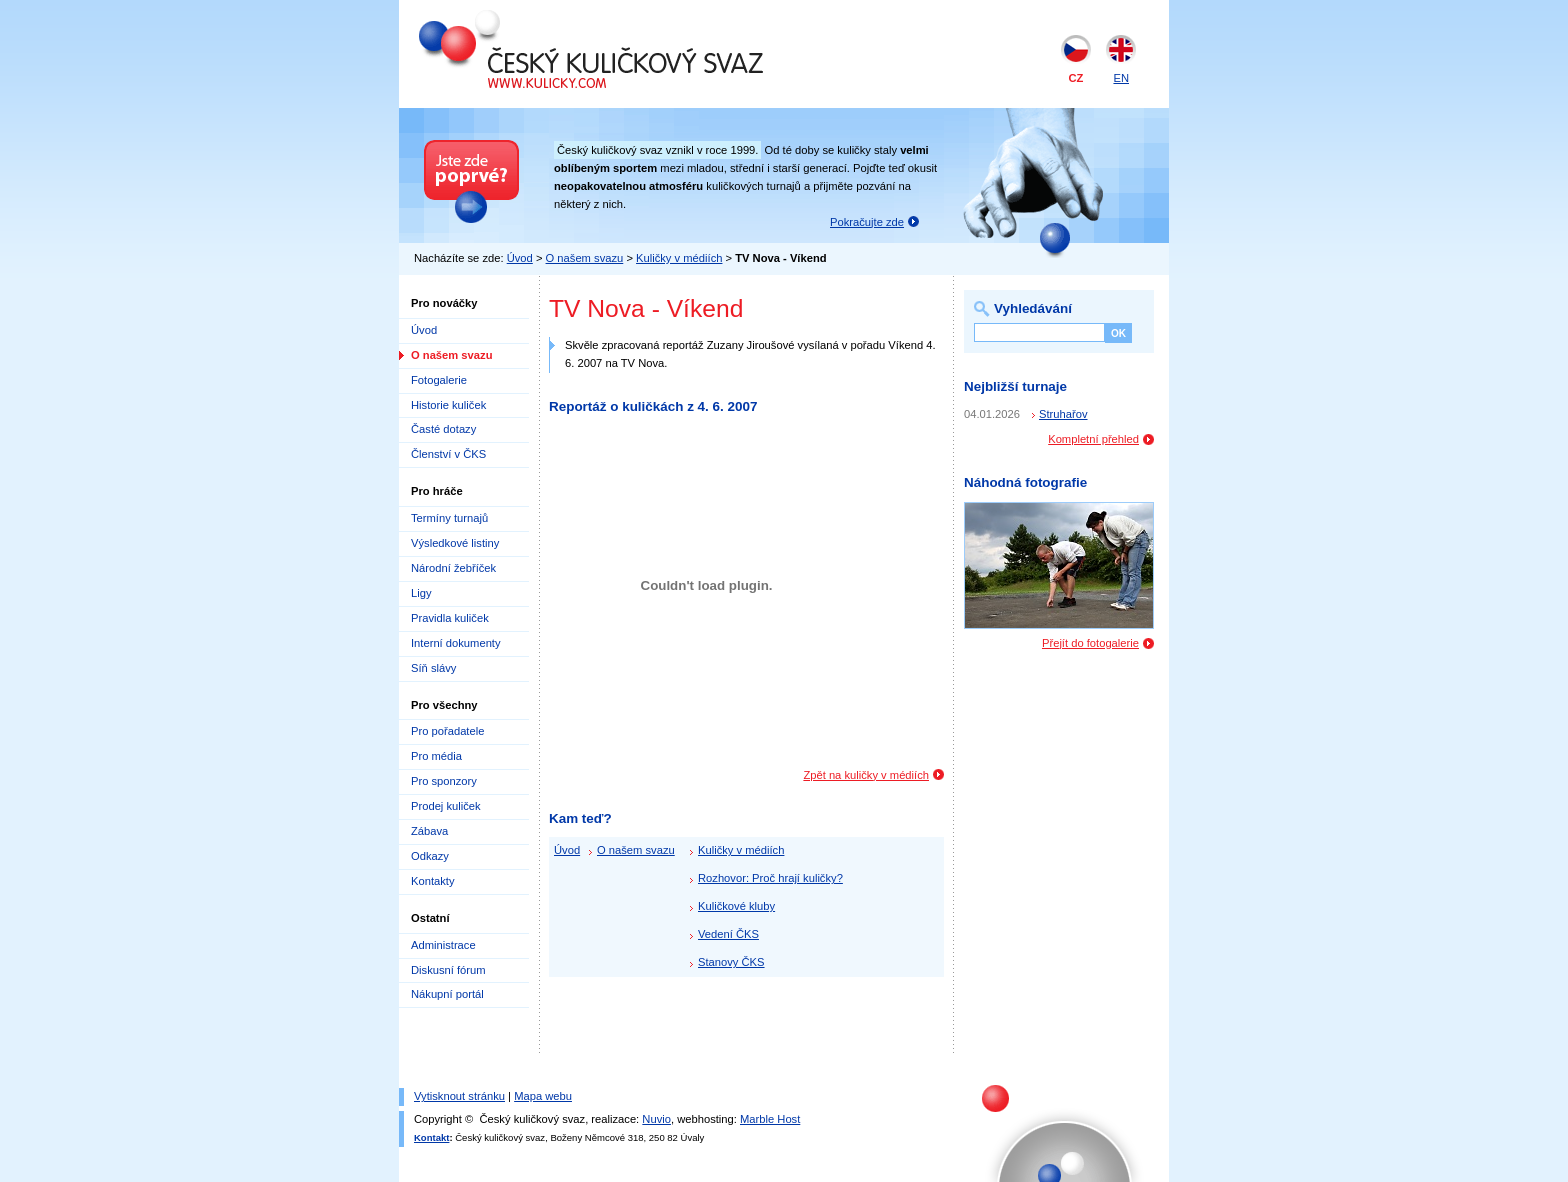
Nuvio (656, 1119)
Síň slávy (433, 668)
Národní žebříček (453, 568)
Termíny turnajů (449, 518)
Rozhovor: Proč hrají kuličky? (770, 878)
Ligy (421, 593)
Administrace (443, 945)
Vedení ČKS (728, 934)
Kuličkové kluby (736, 906)
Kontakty (433, 881)
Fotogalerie (439, 380)
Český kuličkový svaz (510, 18)
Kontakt (431, 1137)
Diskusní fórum (448, 970)
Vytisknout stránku (459, 1096)
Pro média (436, 756)
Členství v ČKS (448, 454)
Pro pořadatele (447, 731)
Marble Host (770, 1119)
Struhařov (1063, 414)
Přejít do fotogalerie (1090, 643)
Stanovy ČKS (731, 962)
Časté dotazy (443, 429)
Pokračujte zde (867, 222)
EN (1121, 78)
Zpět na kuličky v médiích (866, 775)
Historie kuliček (448, 405)
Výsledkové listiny (455, 543)
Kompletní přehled (1093, 439)
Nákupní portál (447, 994)
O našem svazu (585, 258)
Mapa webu (543, 1096)
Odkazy (430, 856)
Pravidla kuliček (450, 618)
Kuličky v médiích (679, 258)
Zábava (429, 831)
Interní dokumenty (456, 643)
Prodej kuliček (446, 806)
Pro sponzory (444, 781)
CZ (1076, 78)
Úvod (520, 258)
